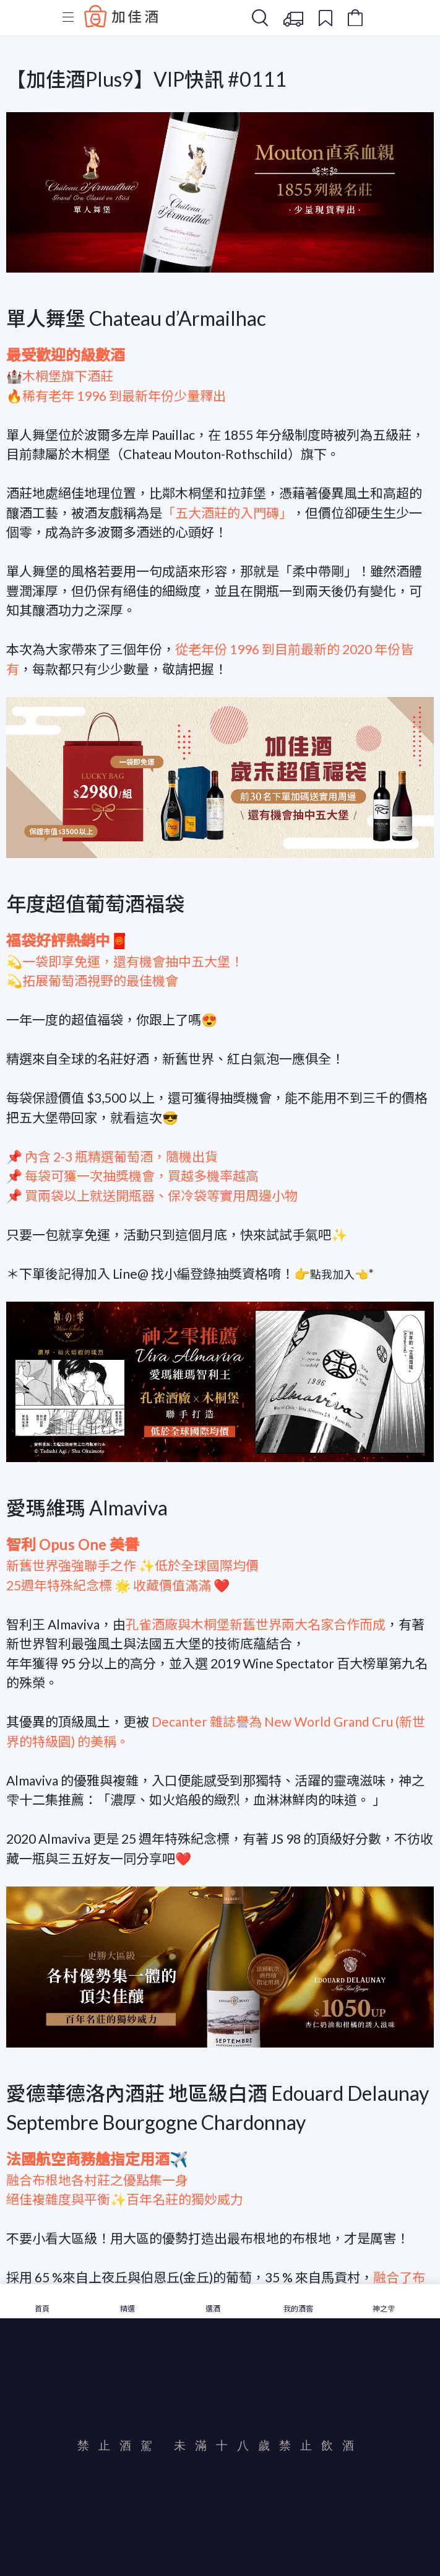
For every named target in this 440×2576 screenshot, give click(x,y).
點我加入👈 (339, 1274)
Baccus (121, 16)
